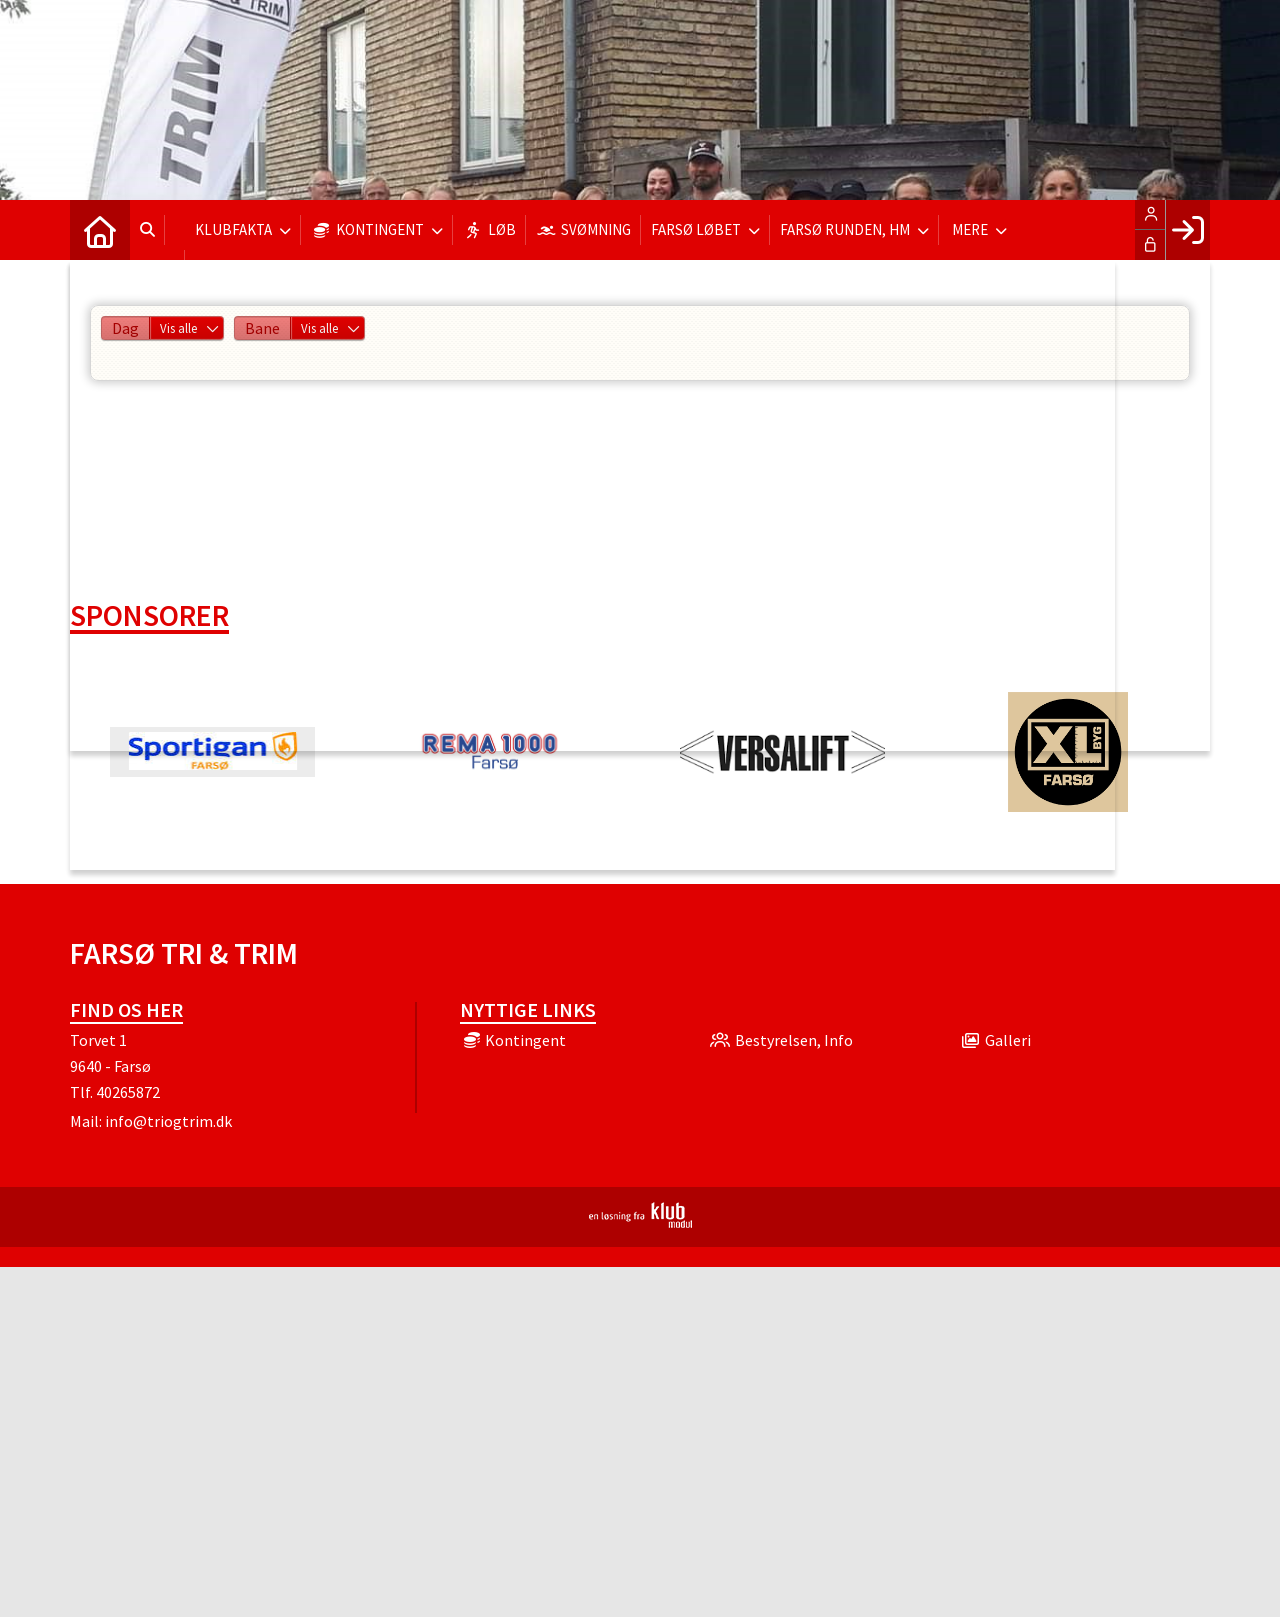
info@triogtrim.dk (168, 1121)
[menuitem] (100, 230)
